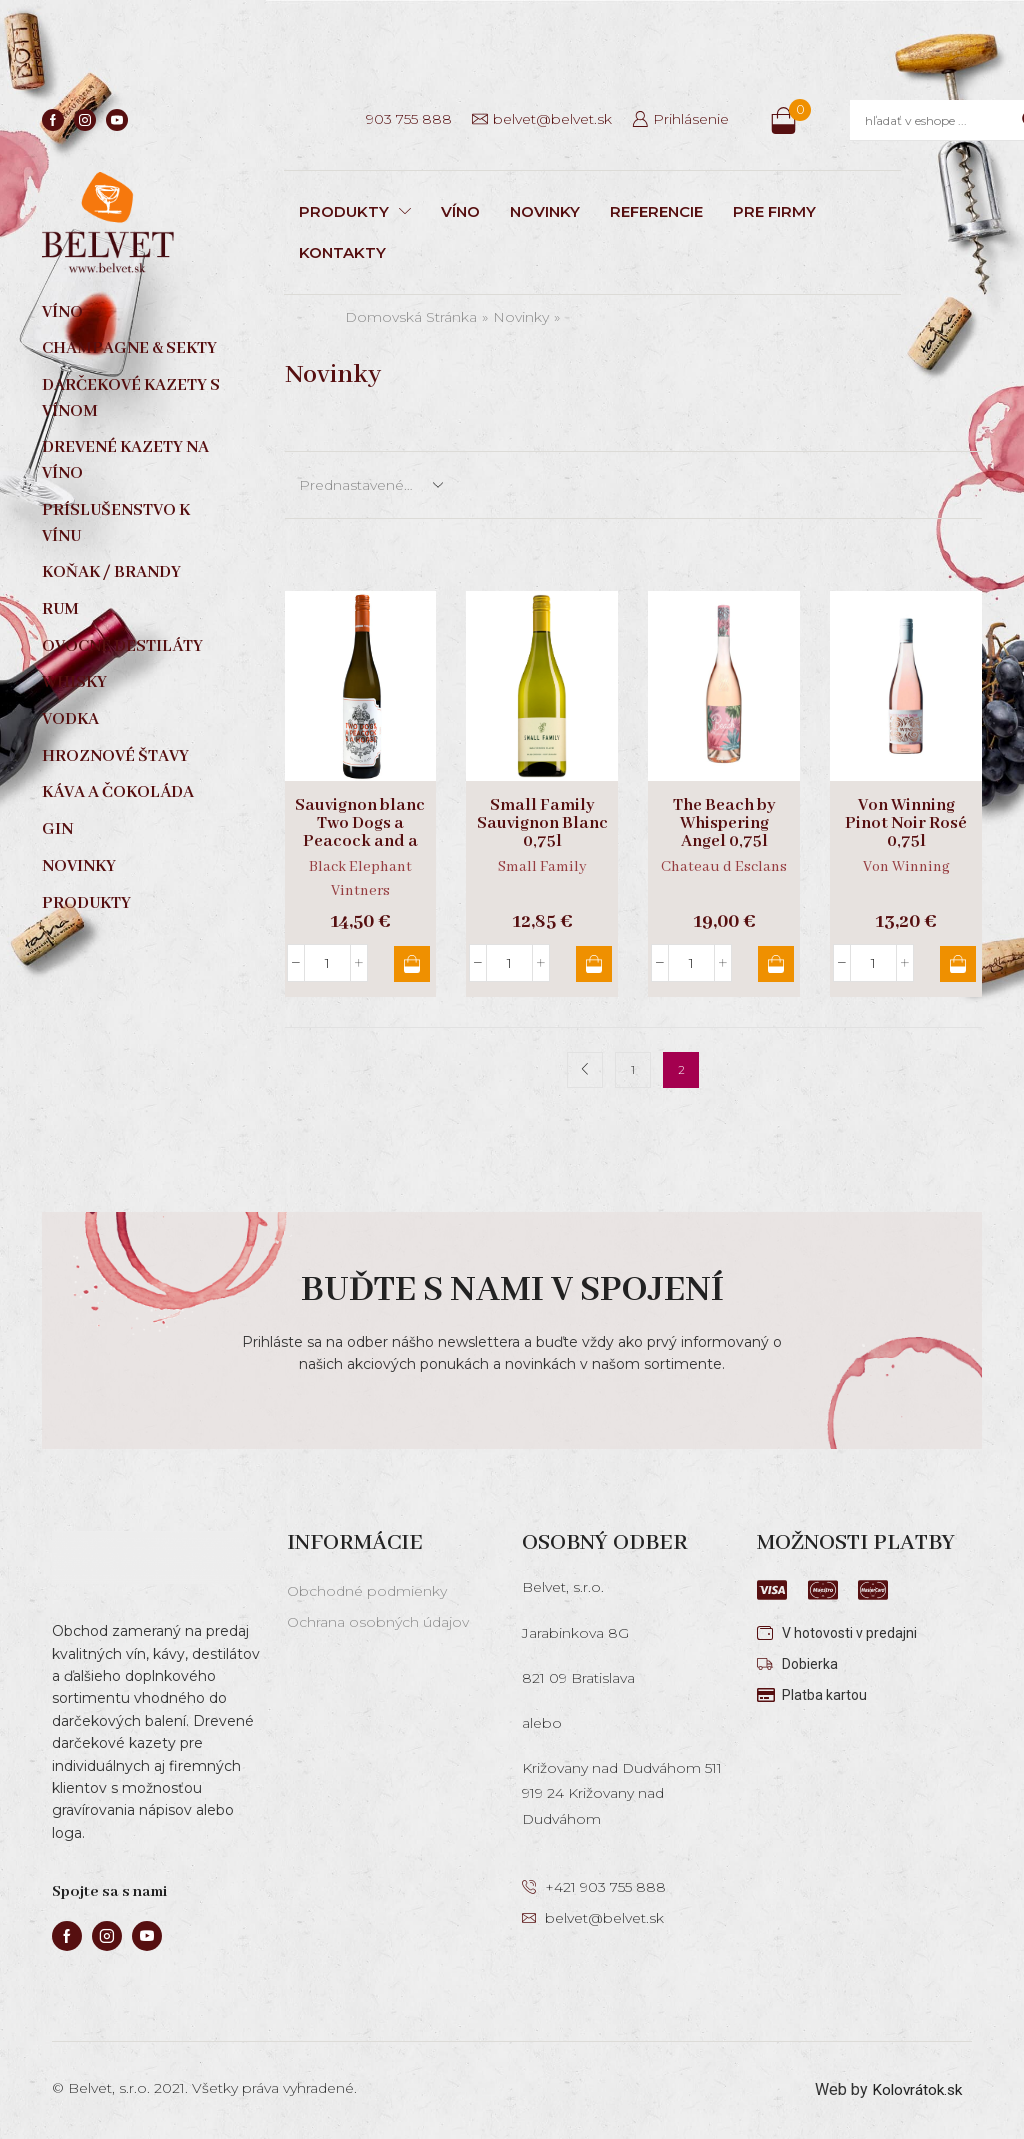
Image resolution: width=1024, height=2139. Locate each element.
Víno (62, 312)
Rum (60, 609)
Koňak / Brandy (111, 572)
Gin (57, 829)
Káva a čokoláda (118, 792)
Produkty (86, 903)
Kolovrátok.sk (914, 2089)
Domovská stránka (411, 317)
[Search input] (938, 120)
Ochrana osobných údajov (378, 1622)
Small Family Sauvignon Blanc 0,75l (542, 824)
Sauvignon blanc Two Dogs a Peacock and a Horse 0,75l (360, 833)
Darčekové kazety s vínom (131, 398)
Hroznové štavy (115, 756)
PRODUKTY (355, 211)
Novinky (521, 317)
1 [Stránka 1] (633, 1069)
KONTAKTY (342, 252)
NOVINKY (545, 211)
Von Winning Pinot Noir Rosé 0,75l (906, 824)
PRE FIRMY (774, 211)
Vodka (70, 719)
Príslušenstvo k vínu (116, 523)
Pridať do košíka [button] (408, 964)
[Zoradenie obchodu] (370, 485)
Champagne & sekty (129, 348)
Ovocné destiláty (122, 646)
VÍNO (460, 211)
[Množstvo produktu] (327, 963)
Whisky (74, 682)
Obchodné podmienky (367, 1591)
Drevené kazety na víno (125, 460)
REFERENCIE (656, 211)
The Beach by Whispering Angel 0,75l (724, 824)
